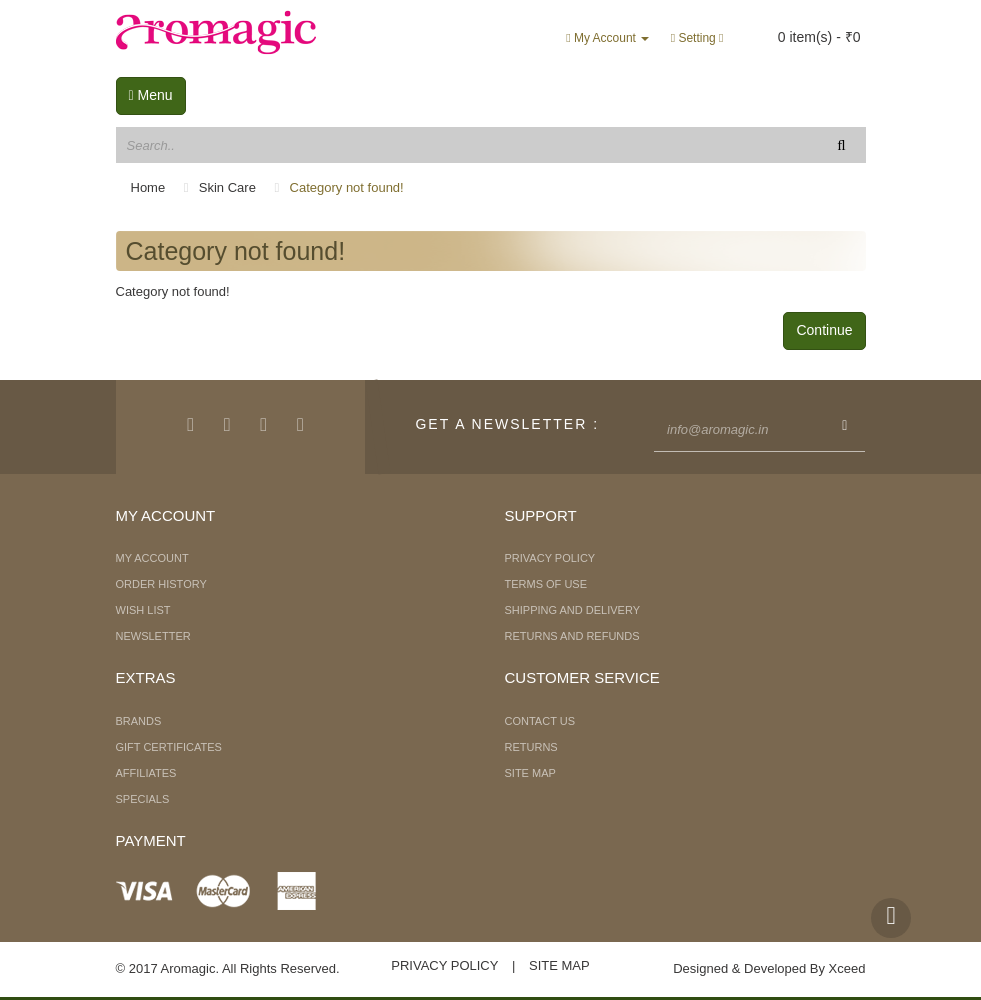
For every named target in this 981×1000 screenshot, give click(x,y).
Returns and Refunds (572, 636)
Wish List (143, 610)
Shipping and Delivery (573, 610)
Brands (139, 721)
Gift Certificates (169, 747)
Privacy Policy (550, 558)
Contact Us (540, 721)
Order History (161, 584)
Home (148, 187)
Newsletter (153, 636)
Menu (151, 95)
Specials (143, 799)
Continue (824, 330)
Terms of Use (546, 584)
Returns (531, 747)
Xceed (847, 968)
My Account (152, 558)
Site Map (530, 773)
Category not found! (347, 187)
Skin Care (227, 187)
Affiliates (146, 773)
